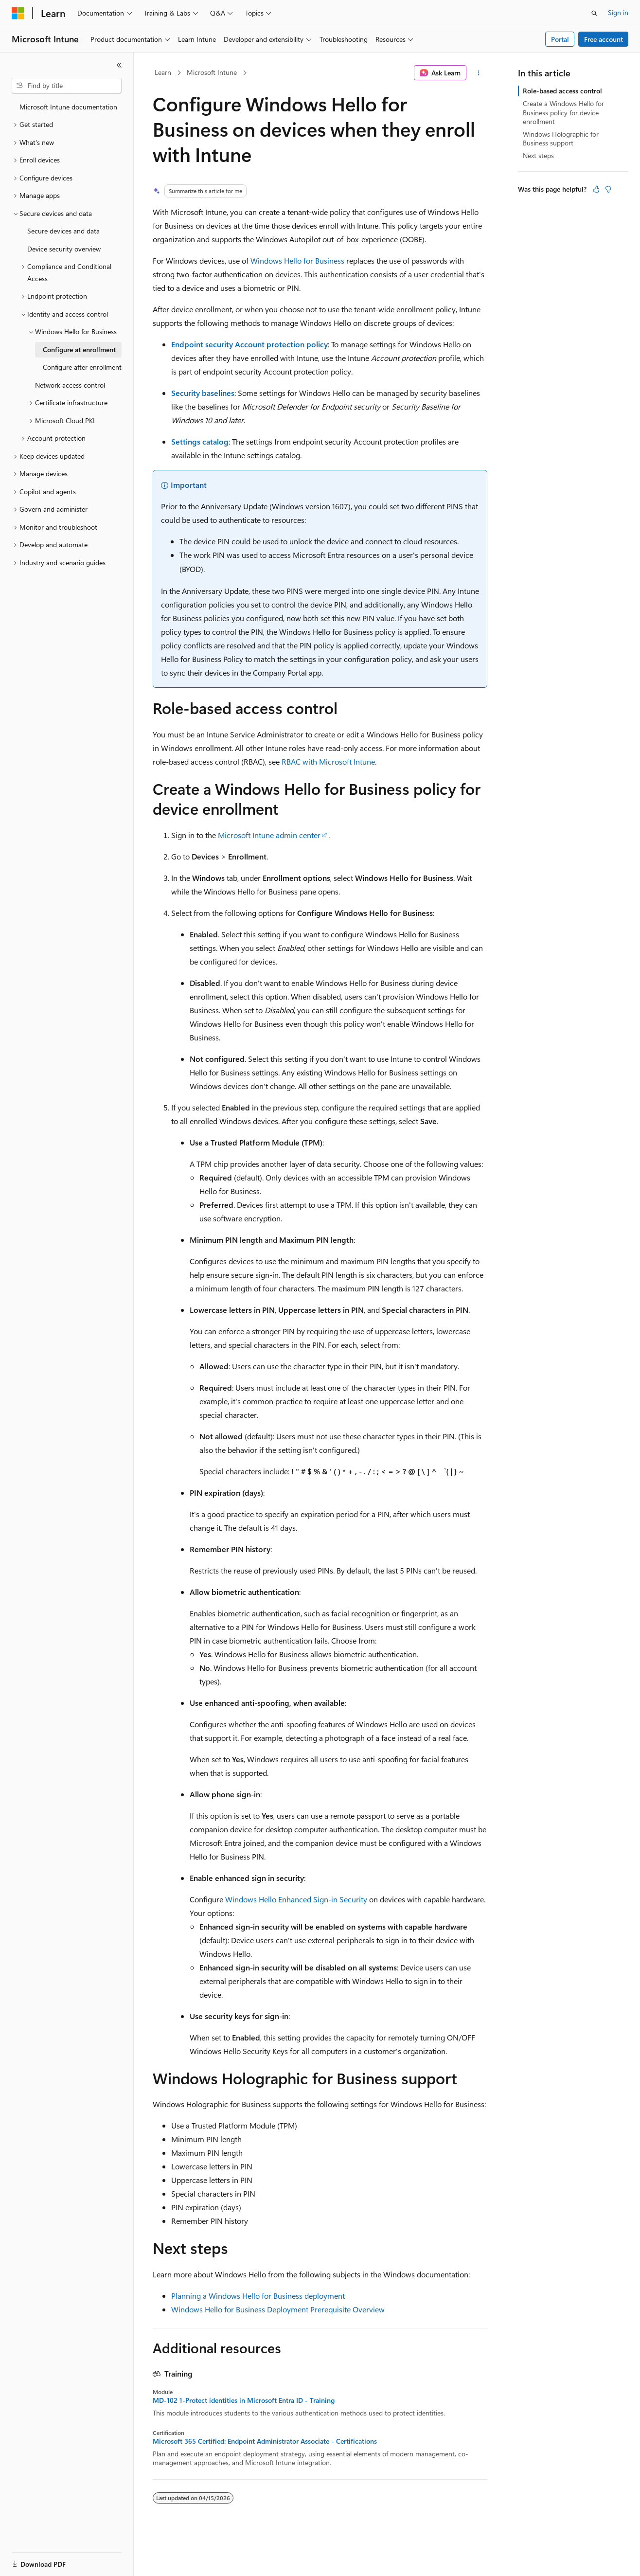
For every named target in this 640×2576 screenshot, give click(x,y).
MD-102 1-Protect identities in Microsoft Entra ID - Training (244, 2400)
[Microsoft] (18, 13)
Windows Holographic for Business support (561, 138)
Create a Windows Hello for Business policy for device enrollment (563, 112)
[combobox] (67, 85)
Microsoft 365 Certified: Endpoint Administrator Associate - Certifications (265, 2441)
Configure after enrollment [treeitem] (82, 367)
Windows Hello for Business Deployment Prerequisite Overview (278, 2309)
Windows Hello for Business (297, 260)
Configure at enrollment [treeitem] (79, 349)
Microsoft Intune (212, 72)
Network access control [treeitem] (70, 385)
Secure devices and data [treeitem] (63, 230)
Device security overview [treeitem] (64, 248)
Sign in (618, 12)
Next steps (538, 155)
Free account (603, 39)
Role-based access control (562, 90)
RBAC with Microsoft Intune (328, 761)
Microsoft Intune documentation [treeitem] (68, 106)
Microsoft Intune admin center (269, 835)
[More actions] (478, 73)
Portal (560, 39)
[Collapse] (119, 65)
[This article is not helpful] (608, 189)
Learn (163, 72)
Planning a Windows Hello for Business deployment (258, 2295)
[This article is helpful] (596, 189)
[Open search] (594, 13)
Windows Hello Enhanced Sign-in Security (296, 1899)
